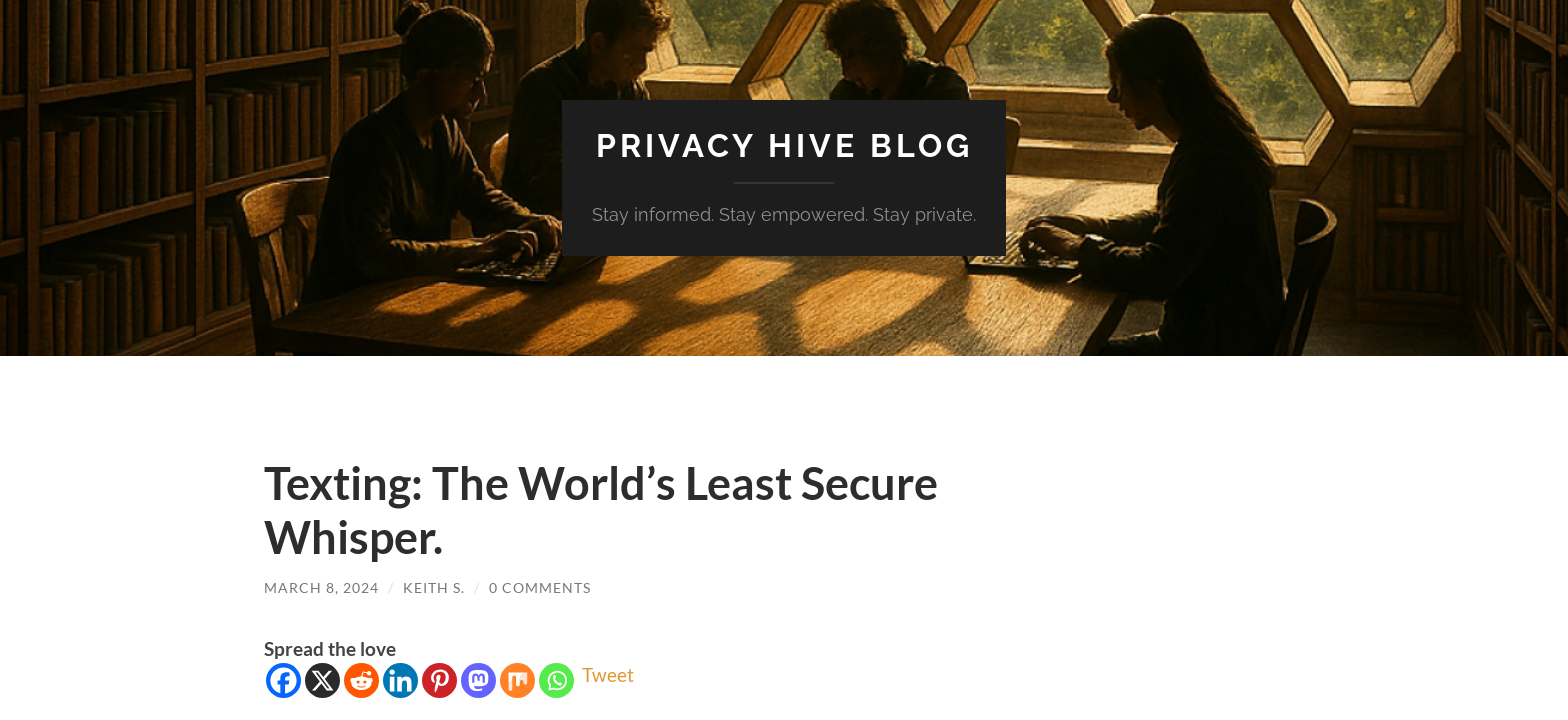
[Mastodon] (478, 680)
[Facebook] (283, 680)
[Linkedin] (400, 680)
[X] (322, 680)
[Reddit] (361, 680)
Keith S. (434, 587)
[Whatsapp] (556, 680)
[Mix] (517, 680)
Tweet (608, 674)
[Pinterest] (439, 680)
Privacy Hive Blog (784, 145)
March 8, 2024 (321, 587)
